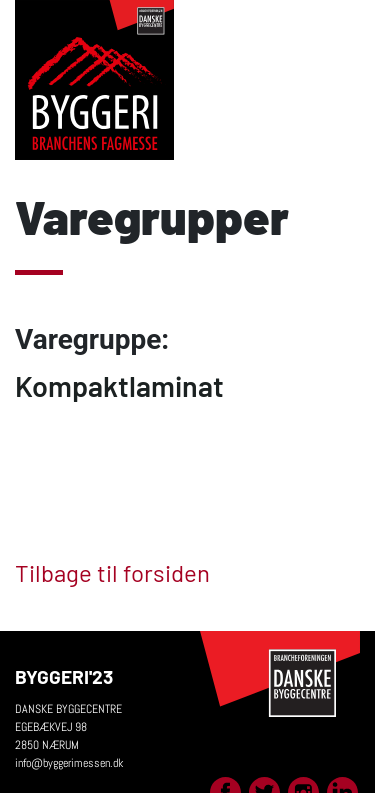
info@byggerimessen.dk (69, 763)
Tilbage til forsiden (112, 572)
